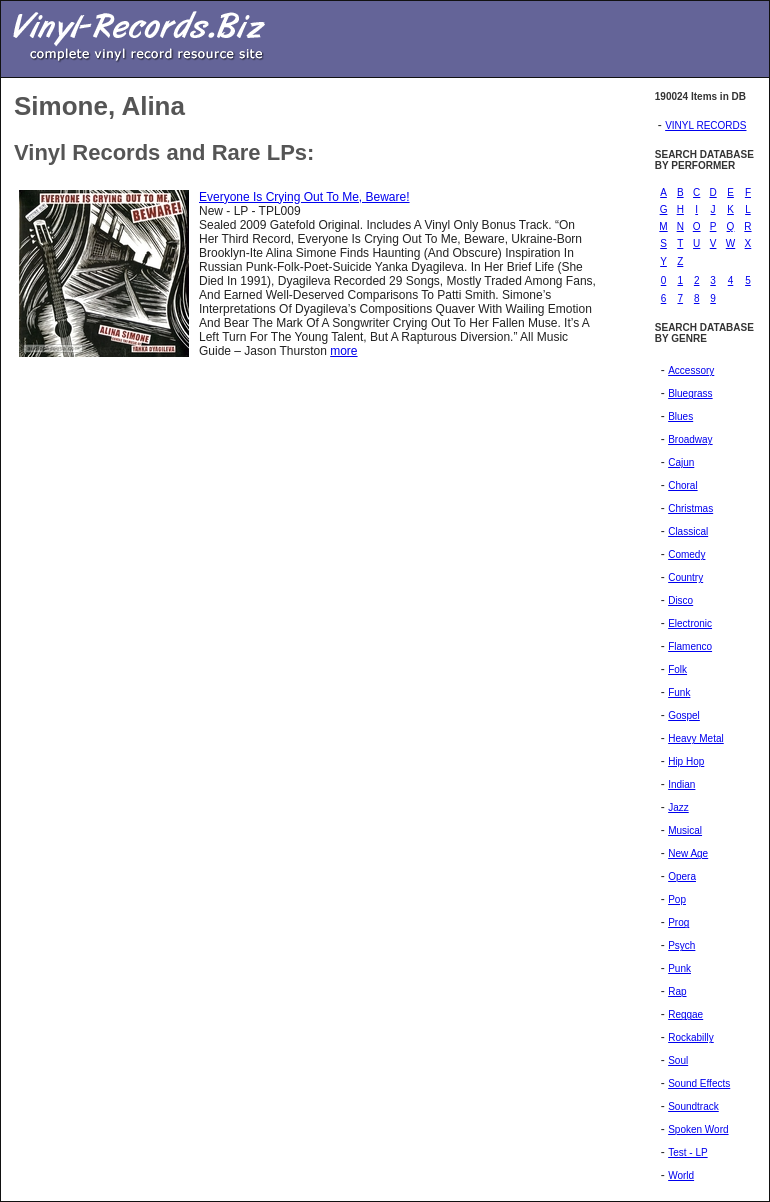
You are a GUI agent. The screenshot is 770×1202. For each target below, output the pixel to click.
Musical (685, 830)
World (681, 1175)
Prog (678, 922)
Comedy (686, 554)
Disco (680, 600)
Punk (679, 968)
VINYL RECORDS (705, 125)
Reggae (685, 1014)
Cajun (681, 462)
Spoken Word (698, 1129)
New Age (688, 853)
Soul (678, 1060)
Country (685, 577)
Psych (681, 945)
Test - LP (687, 1152)
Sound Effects (699, 1083)
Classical (688, 531)
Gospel (684, 715)
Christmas (690, 508)
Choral (682, 485)
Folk (677, 669)
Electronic (690, 623)
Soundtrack (693, 1106)
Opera (682, 876)
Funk (679, 692)
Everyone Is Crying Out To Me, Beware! (304, 197)
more (343, 351)
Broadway (690, 439)
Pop (677, 899)
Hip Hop (686, 761)
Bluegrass (690, 393)
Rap (677, 991)
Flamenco (690, 646)
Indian (681, 784)
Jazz (678, 807)
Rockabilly (691, 1037)
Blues (680, 416)
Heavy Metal (696, 738)
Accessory (691, 370)
